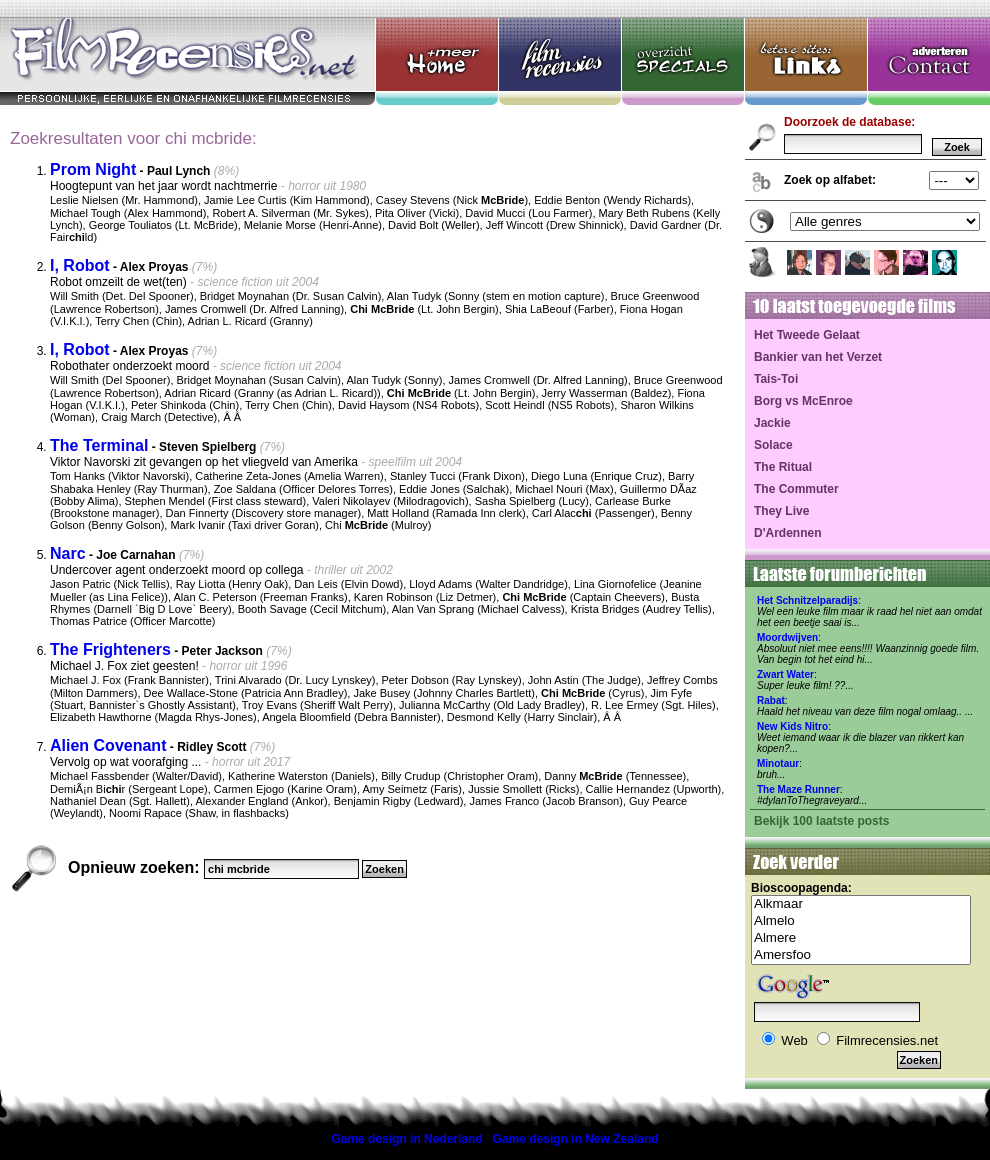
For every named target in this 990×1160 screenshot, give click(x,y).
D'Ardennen (788, 533)
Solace (773, 445)
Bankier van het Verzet (818, 357)
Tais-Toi (776, 379)
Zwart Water (785, 674)
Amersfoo (861, 955)
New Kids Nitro (792, 726)
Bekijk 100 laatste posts (821, 821)
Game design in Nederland (406, 1139)
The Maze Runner (798, 789)
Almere (861, 938)
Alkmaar (861, 904)
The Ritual (783, 467)
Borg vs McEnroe (803, 401)
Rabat (771, 700)
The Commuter (796, 489)
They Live (781, 511)
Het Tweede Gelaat (807, 335)
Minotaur (778, 763)
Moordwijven (787, 637)
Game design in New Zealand (576, 1139)
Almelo (861, 921)
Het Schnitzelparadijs (807, 600)
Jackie (772, 423)
